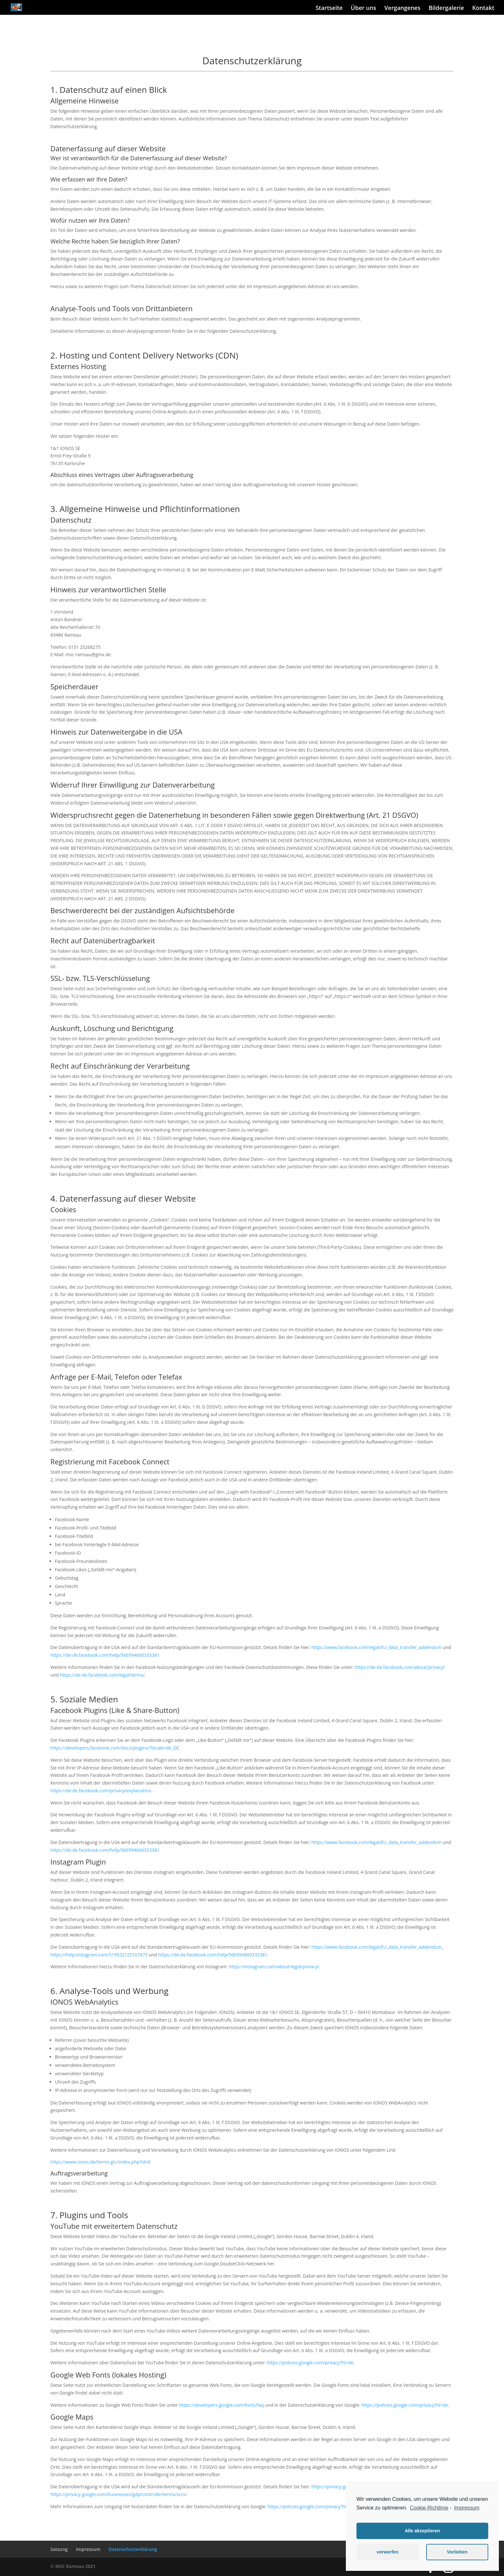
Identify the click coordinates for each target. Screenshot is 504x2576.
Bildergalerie (446, 8)
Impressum (88, 2549)
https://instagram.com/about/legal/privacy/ (274, 1966)
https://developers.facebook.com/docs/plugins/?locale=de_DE (114, 1748)
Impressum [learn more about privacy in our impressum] (466, 2507)
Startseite (328, 8)
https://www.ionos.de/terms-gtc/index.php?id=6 (100, 2162)
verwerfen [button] (388, 2551)
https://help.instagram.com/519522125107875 (99, 1955)
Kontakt (483, 8)
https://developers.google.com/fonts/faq (221, 2405)
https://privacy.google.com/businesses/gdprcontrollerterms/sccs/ (118, 2494)
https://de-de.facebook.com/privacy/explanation (100, 1790)
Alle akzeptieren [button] (422, 2530)
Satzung (59, 2549)
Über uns (363, 8)
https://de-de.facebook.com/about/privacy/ (400, 1667)
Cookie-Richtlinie (429, 2507)
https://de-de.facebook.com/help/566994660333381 (104, 1655)
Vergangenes (402, 8)
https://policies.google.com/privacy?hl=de (310, 2363)
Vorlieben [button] (457, 2551)
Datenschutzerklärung (133, 2549)
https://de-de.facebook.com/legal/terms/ (102, 1675)
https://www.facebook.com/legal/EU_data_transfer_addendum (376, 1647)
